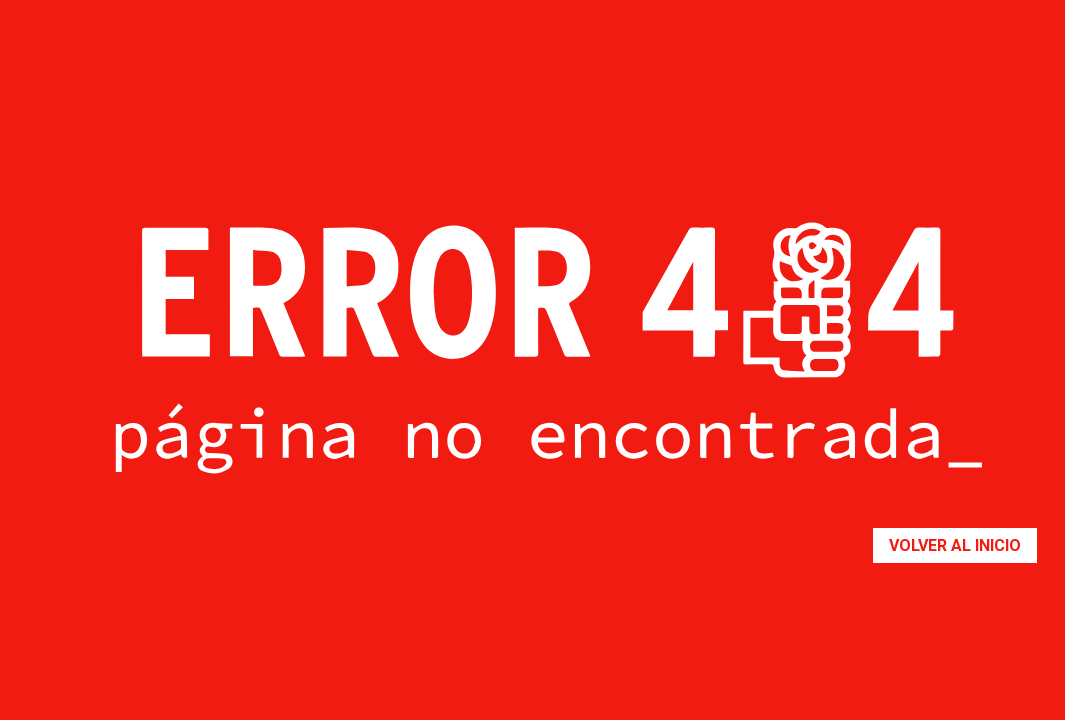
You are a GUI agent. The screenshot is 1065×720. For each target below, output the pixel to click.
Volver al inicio (955, 545)
